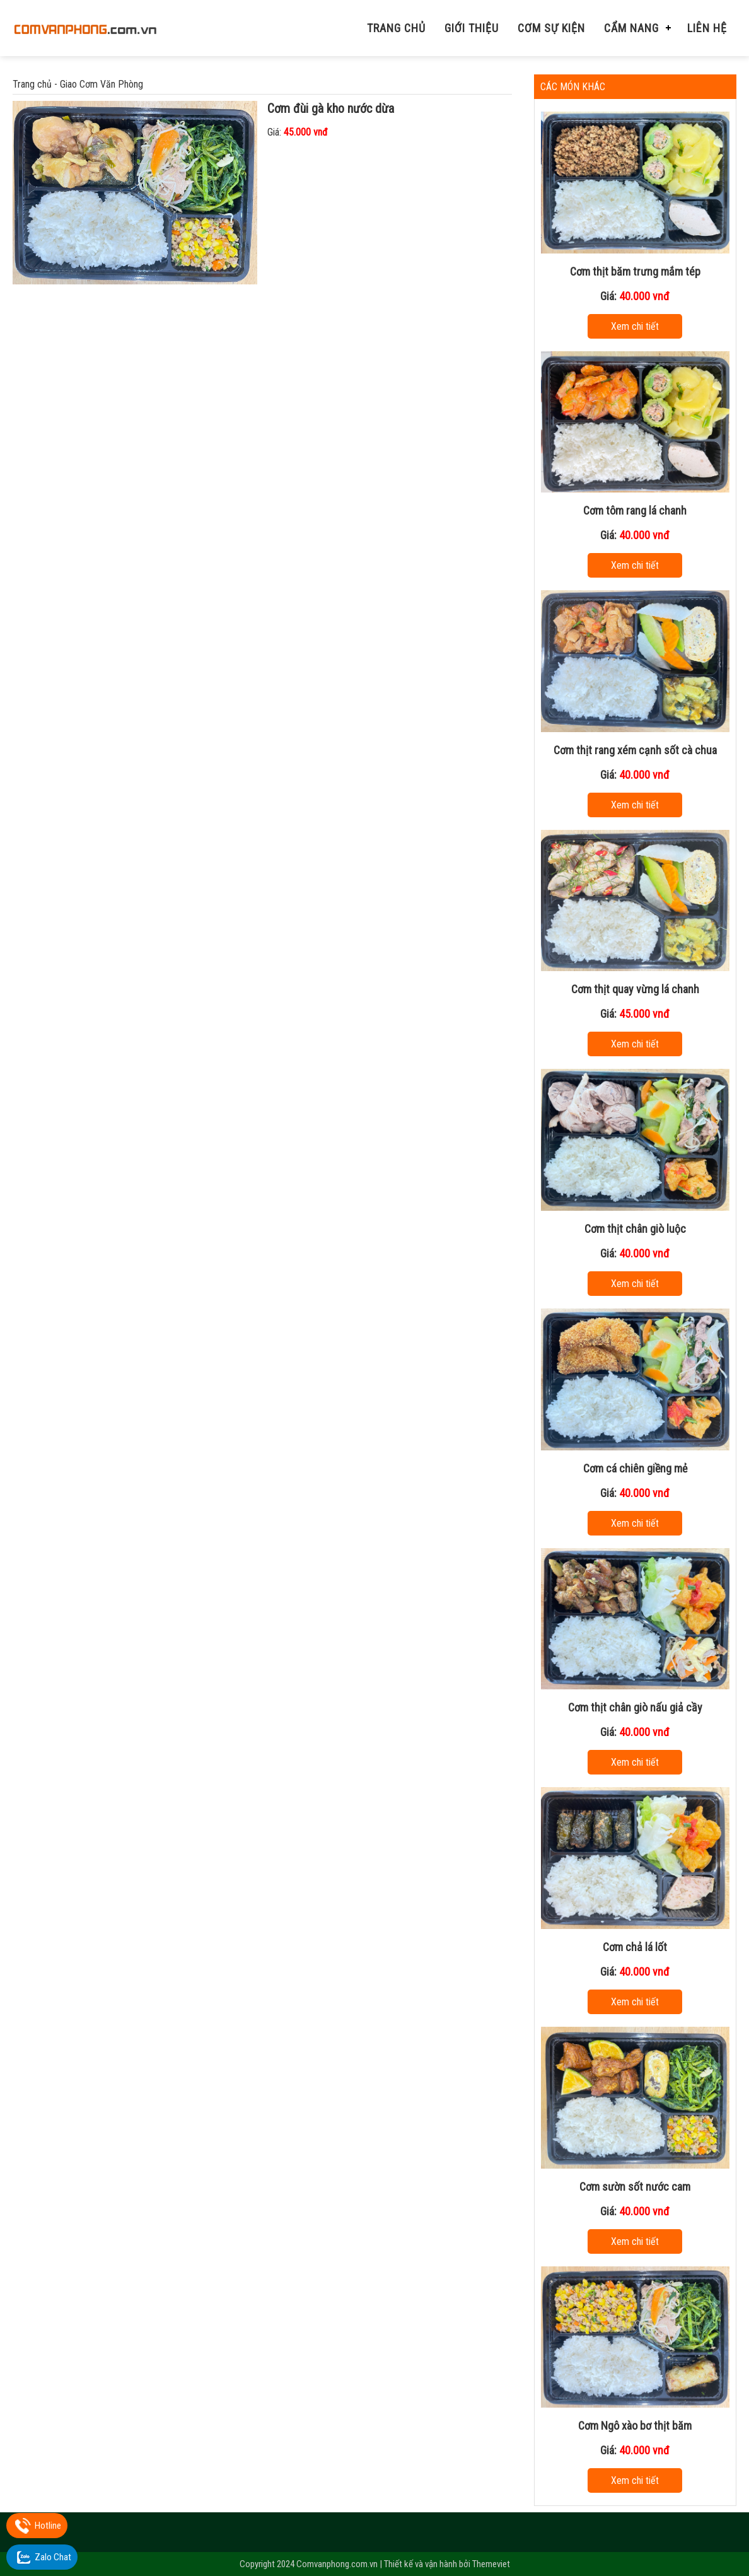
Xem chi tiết (635, 326)
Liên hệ (707, 28)
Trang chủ (396, 28)
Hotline (48, 2525)
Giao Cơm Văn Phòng (101, 84)
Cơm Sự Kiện (551, 28)
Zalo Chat (53, 2557)
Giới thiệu (471, 28)
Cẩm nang (631, 28)
